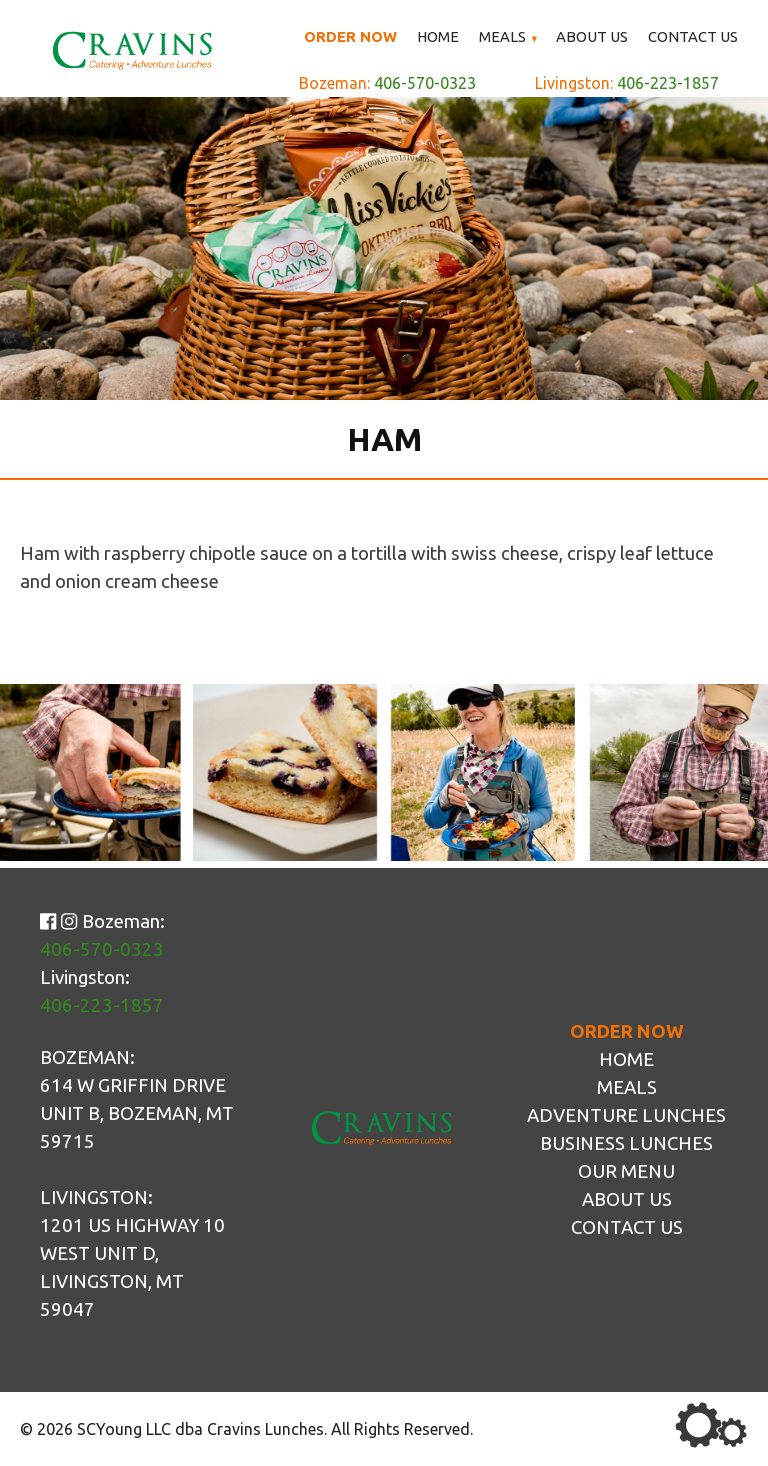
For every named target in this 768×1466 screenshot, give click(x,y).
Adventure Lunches (626, 1115)
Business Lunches (626, 1143)
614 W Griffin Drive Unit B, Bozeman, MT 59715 (137, 1113)
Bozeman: (387, 85)
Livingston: (627, 85)
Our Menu (626, 1171)
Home (441, 36)
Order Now (353, 36)
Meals (505, 36)
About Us (594, 36)
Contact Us (693, 36)
